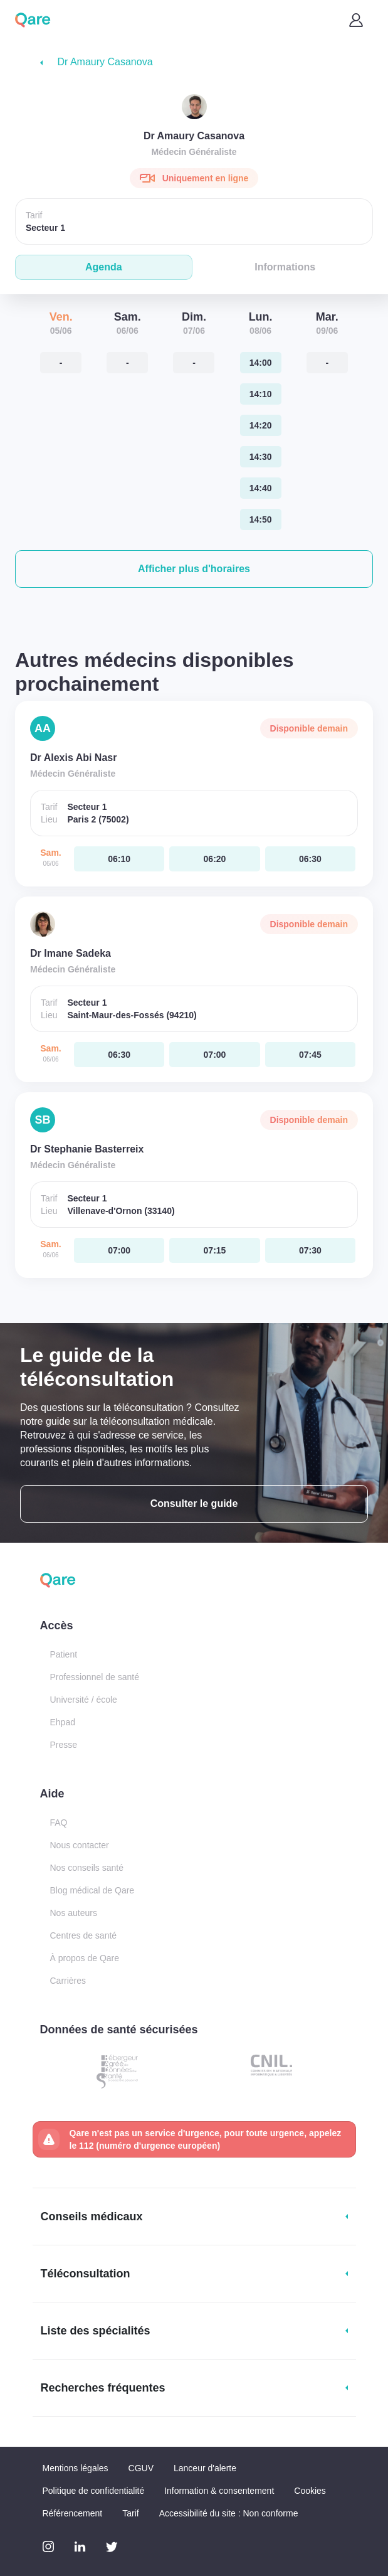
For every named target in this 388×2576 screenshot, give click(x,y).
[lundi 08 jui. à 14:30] (260, 456)
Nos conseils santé (87, 1868)
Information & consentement (219, 2491)
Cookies (310, 2491)
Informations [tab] (284, 267)
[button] (194, 569)
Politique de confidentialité (94, 2491)
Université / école (83, 1700)
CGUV (141, 2468)
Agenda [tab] (103, 267)
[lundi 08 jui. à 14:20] (260, 425)
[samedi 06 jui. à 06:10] (119, 858)
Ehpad (62, 1722)
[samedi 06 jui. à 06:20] (214, 858)
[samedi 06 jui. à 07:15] (214, 1250)
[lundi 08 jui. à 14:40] (260, 488)
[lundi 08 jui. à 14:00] (260, 362)
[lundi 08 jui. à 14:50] (260, 519)
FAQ (59, 1823)
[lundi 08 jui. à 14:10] (260, 394)
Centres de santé (83, 1935)
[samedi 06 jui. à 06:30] (310, 858)
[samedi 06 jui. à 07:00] (214, 1054)
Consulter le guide (194, 1503)
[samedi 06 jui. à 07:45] (310, 1054)
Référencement (73, 2513)
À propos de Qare (85, 1958)
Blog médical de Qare (92, 1890)
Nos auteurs (73, 1913)
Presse (64, 1745)
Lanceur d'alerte (205, 2468)
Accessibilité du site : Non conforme (228, 2513)
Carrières (68, 1981)
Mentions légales (75, 2468)
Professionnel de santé (94, 1677)
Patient (64, 1654)
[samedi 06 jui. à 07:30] (310, 1250)
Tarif (130, 2513)
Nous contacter (79, 1845)
